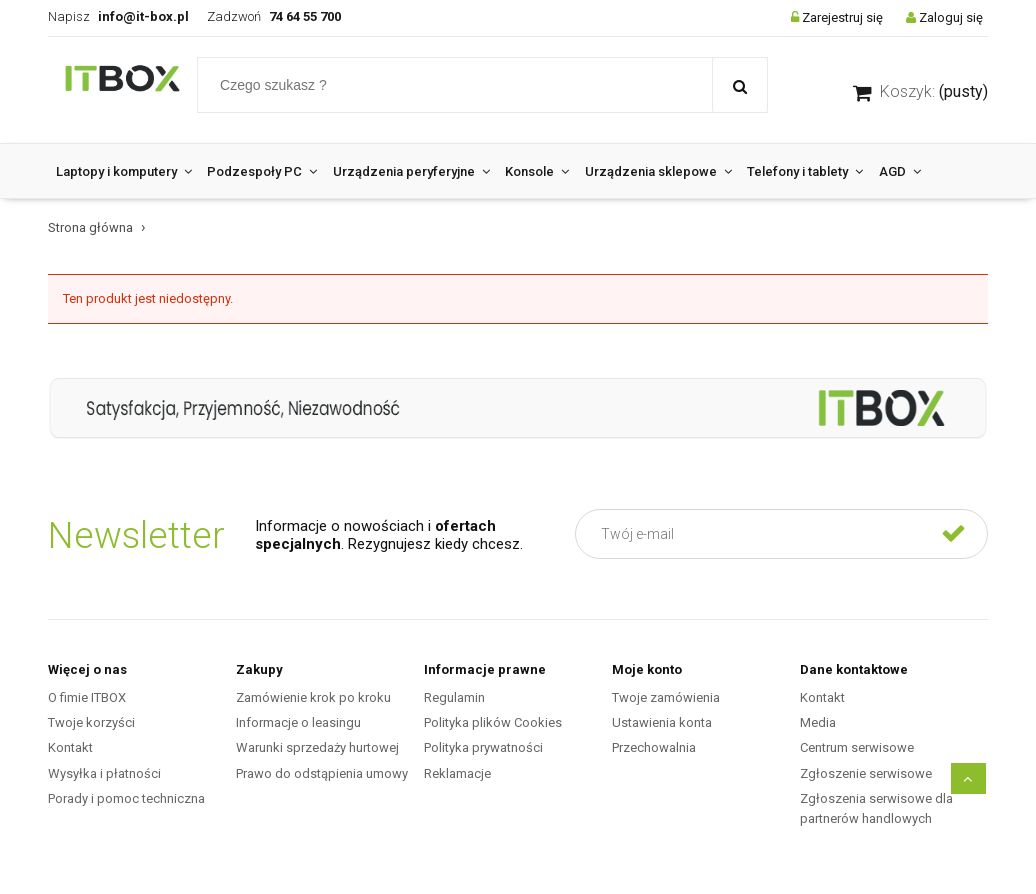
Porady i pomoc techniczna (126, 798)
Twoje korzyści (91, 722)
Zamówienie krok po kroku (313, 697)
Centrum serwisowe (857, 747)
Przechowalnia (654, 747)
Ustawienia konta (662, 722)
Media (818, 722)
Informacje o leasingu (298, 722)
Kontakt (70, 747)
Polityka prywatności (483, 747)
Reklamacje (457, 773)
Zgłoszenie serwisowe (866, 773)
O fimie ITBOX (87, 697)
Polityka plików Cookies (493, 722)
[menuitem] (123, 171)
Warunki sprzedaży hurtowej (317, 747)
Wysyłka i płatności (104, 773)
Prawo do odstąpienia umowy (322, 773)
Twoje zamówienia (666, 697)
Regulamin (454, 697)
